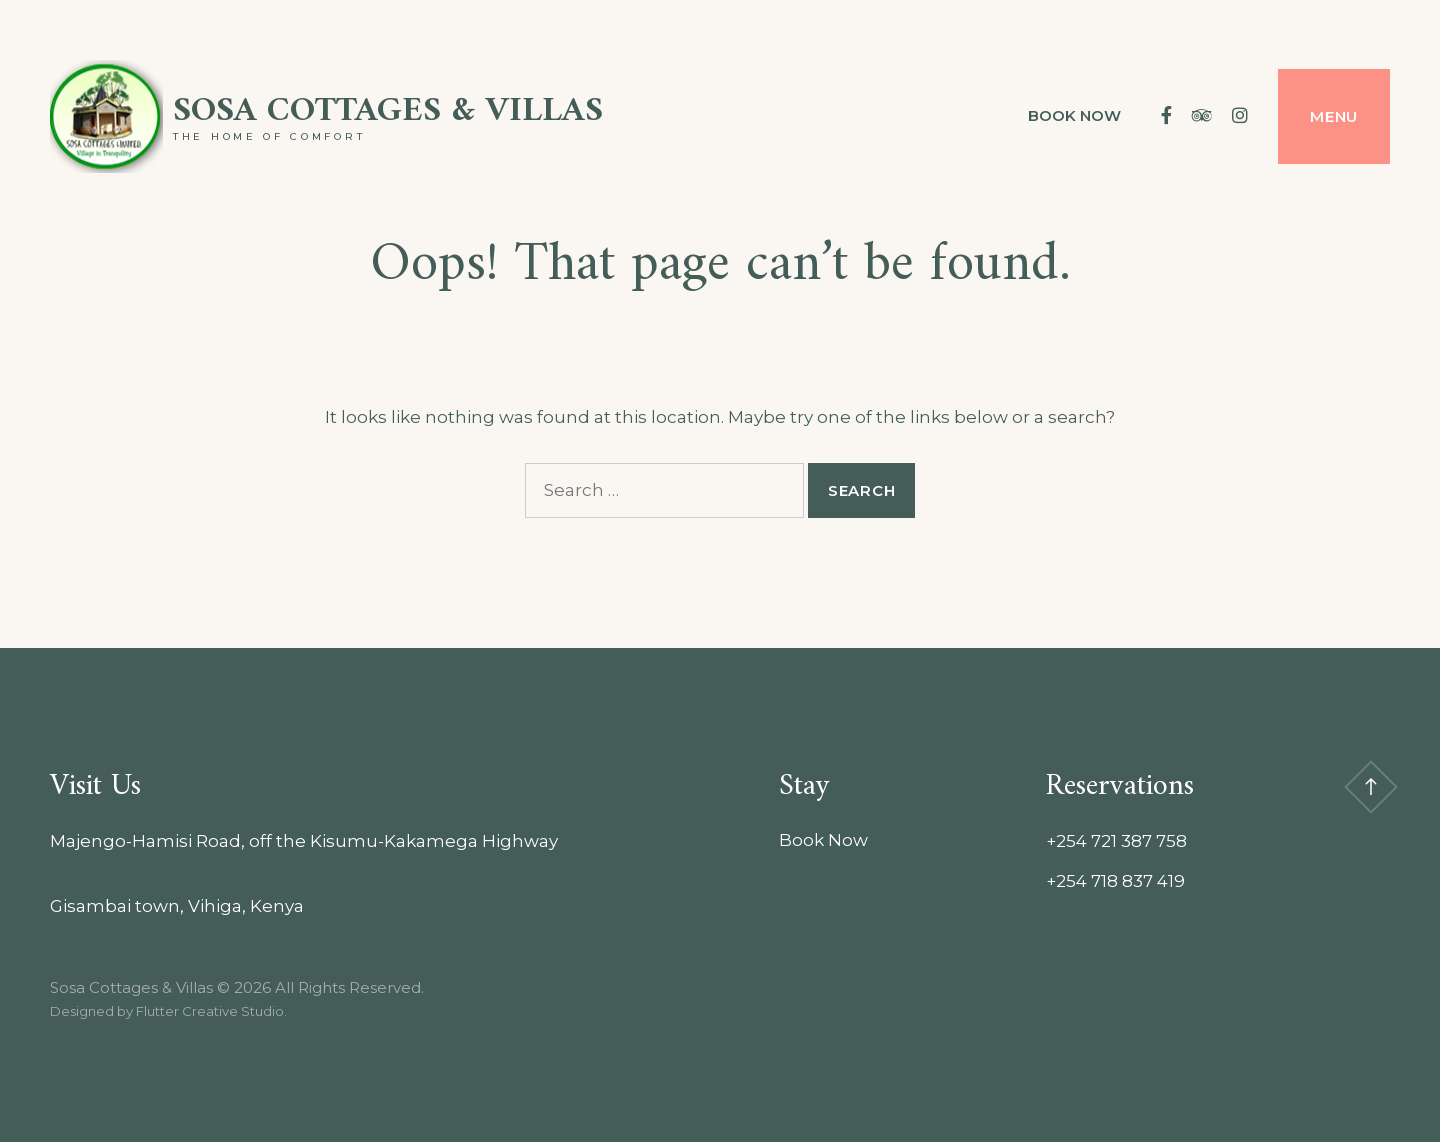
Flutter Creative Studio (210, 1011)
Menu (1334, 116)
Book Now (1074, 115)
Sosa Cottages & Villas (388, 111)
